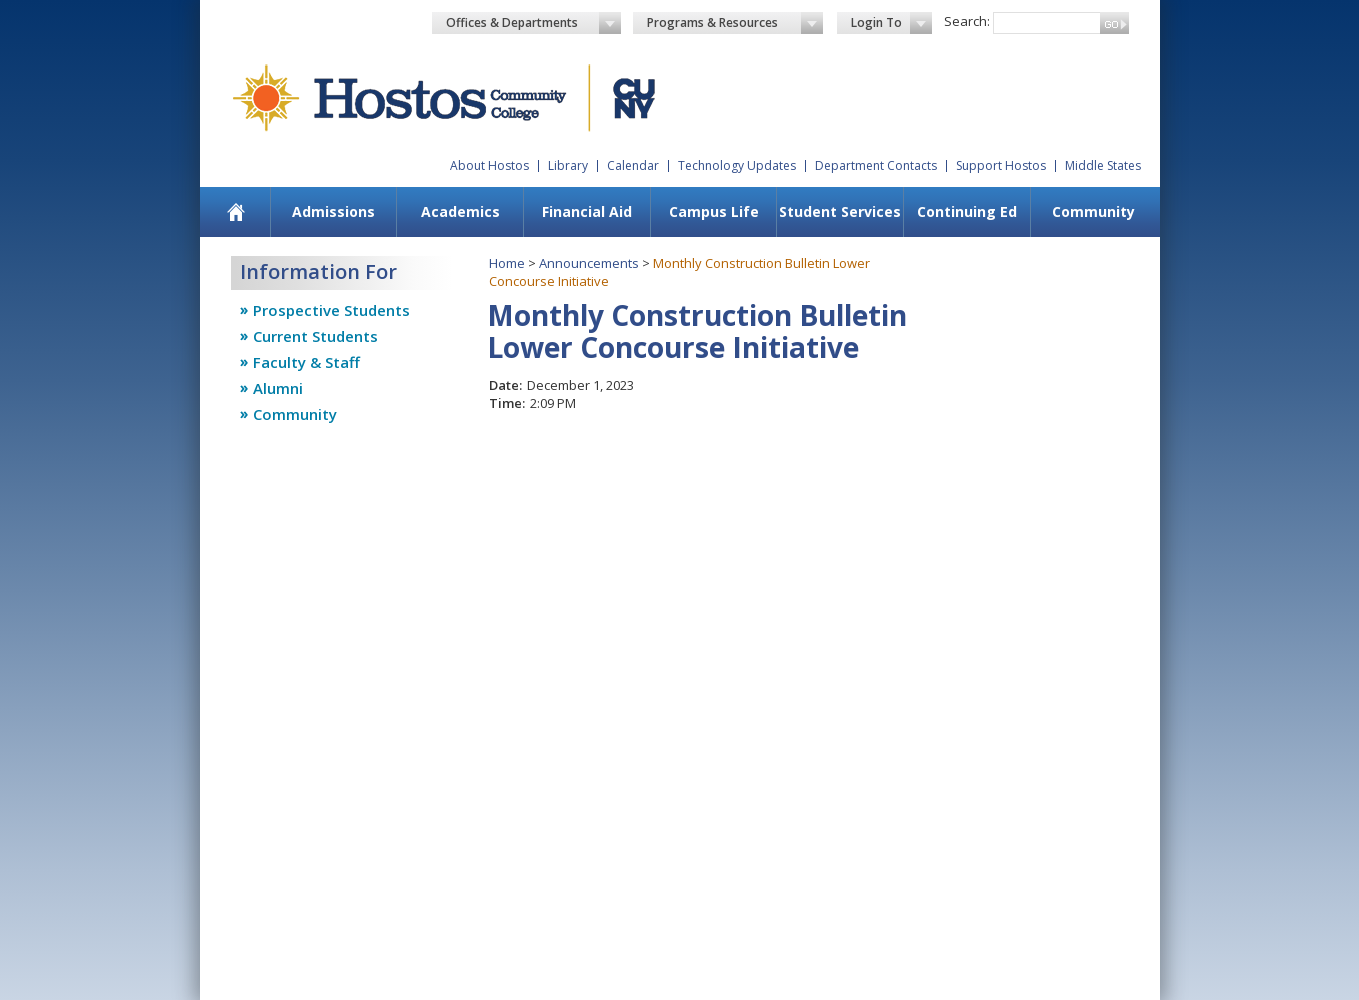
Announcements (589, 263)
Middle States (1103, 165)
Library (568, 165)
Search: (967, 21)
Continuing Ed (967, 211)
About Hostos (489, 165)
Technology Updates (737, 165)
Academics (460, 211)
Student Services (840, 211)
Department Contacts (876, 165)
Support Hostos (1001, 165)
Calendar (633, 165)
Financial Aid (587, 211)
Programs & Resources (735, 23)
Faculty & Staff (306, 362)
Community (1093, 211)
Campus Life (714, 211)
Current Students (315, 336)
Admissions (333, 211)
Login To (891, 23)
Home (507, 263)
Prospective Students (331, 310)
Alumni (278, 388)
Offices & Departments (534, 23)
